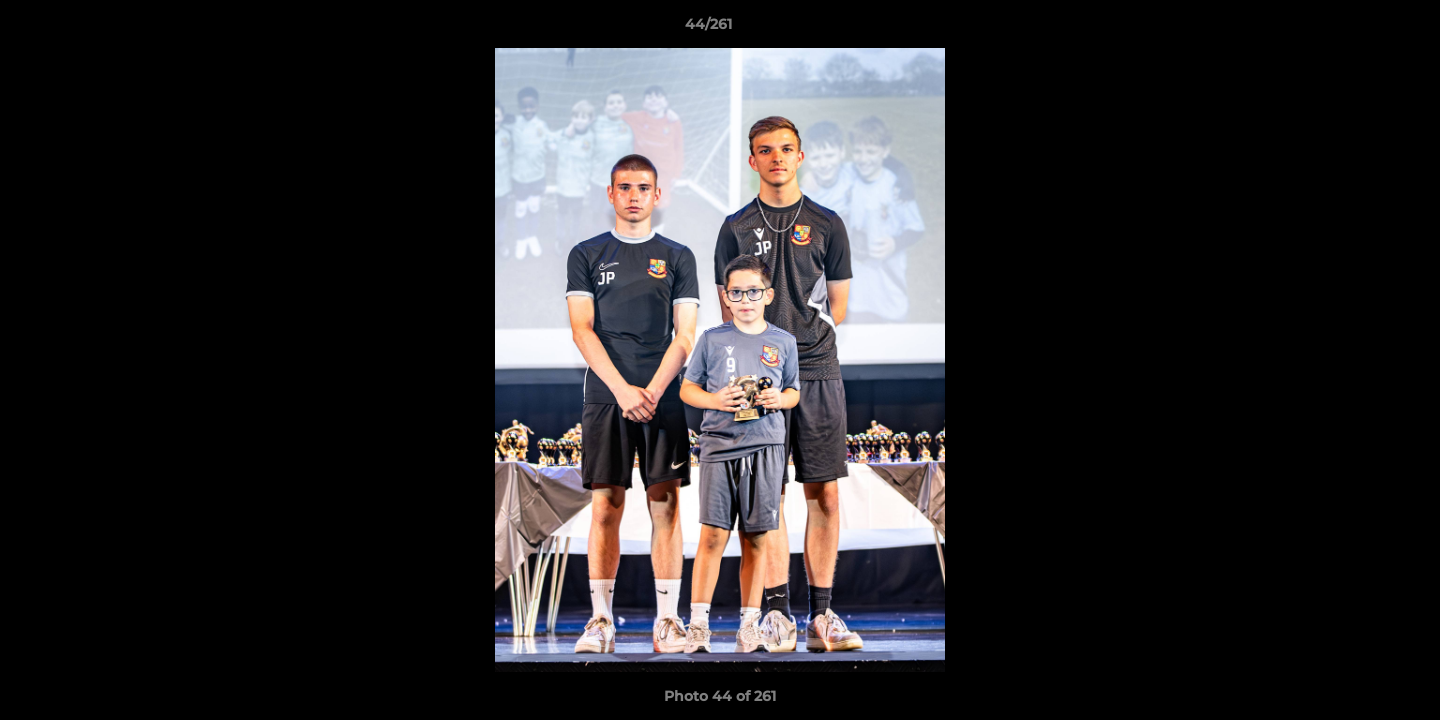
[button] (1356, 29)
